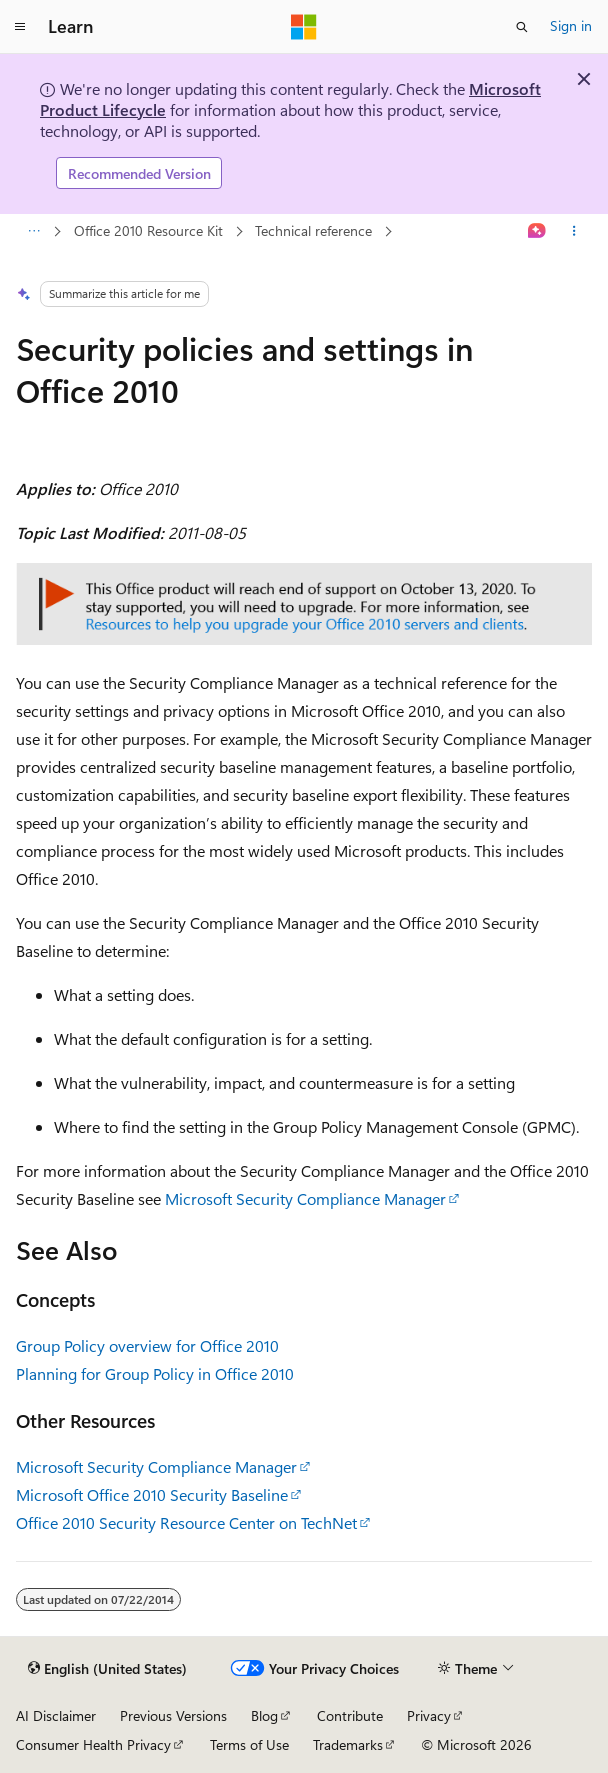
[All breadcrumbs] (33, 232)
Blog (264, 1715)
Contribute (350, 1715)
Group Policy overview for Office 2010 (147, 1345)
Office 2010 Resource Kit (148, 230)
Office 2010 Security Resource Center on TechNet (186, 1522)
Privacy (429, 1715)
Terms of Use (249, 1744)
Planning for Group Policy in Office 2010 (155, 1373)
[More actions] (574, 232)
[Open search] (522, 27)
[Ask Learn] (537, 232)
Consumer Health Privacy (93, 1744)
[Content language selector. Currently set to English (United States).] (107, 1669)
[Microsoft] (304, 27)
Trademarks (348, 1744)
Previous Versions (173, 1715)
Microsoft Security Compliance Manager (305, 1198)
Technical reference (313, 230)
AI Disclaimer (56, 1715)
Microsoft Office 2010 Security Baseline (152, 1494)
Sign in (571, 25)
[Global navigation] (20, 27)
